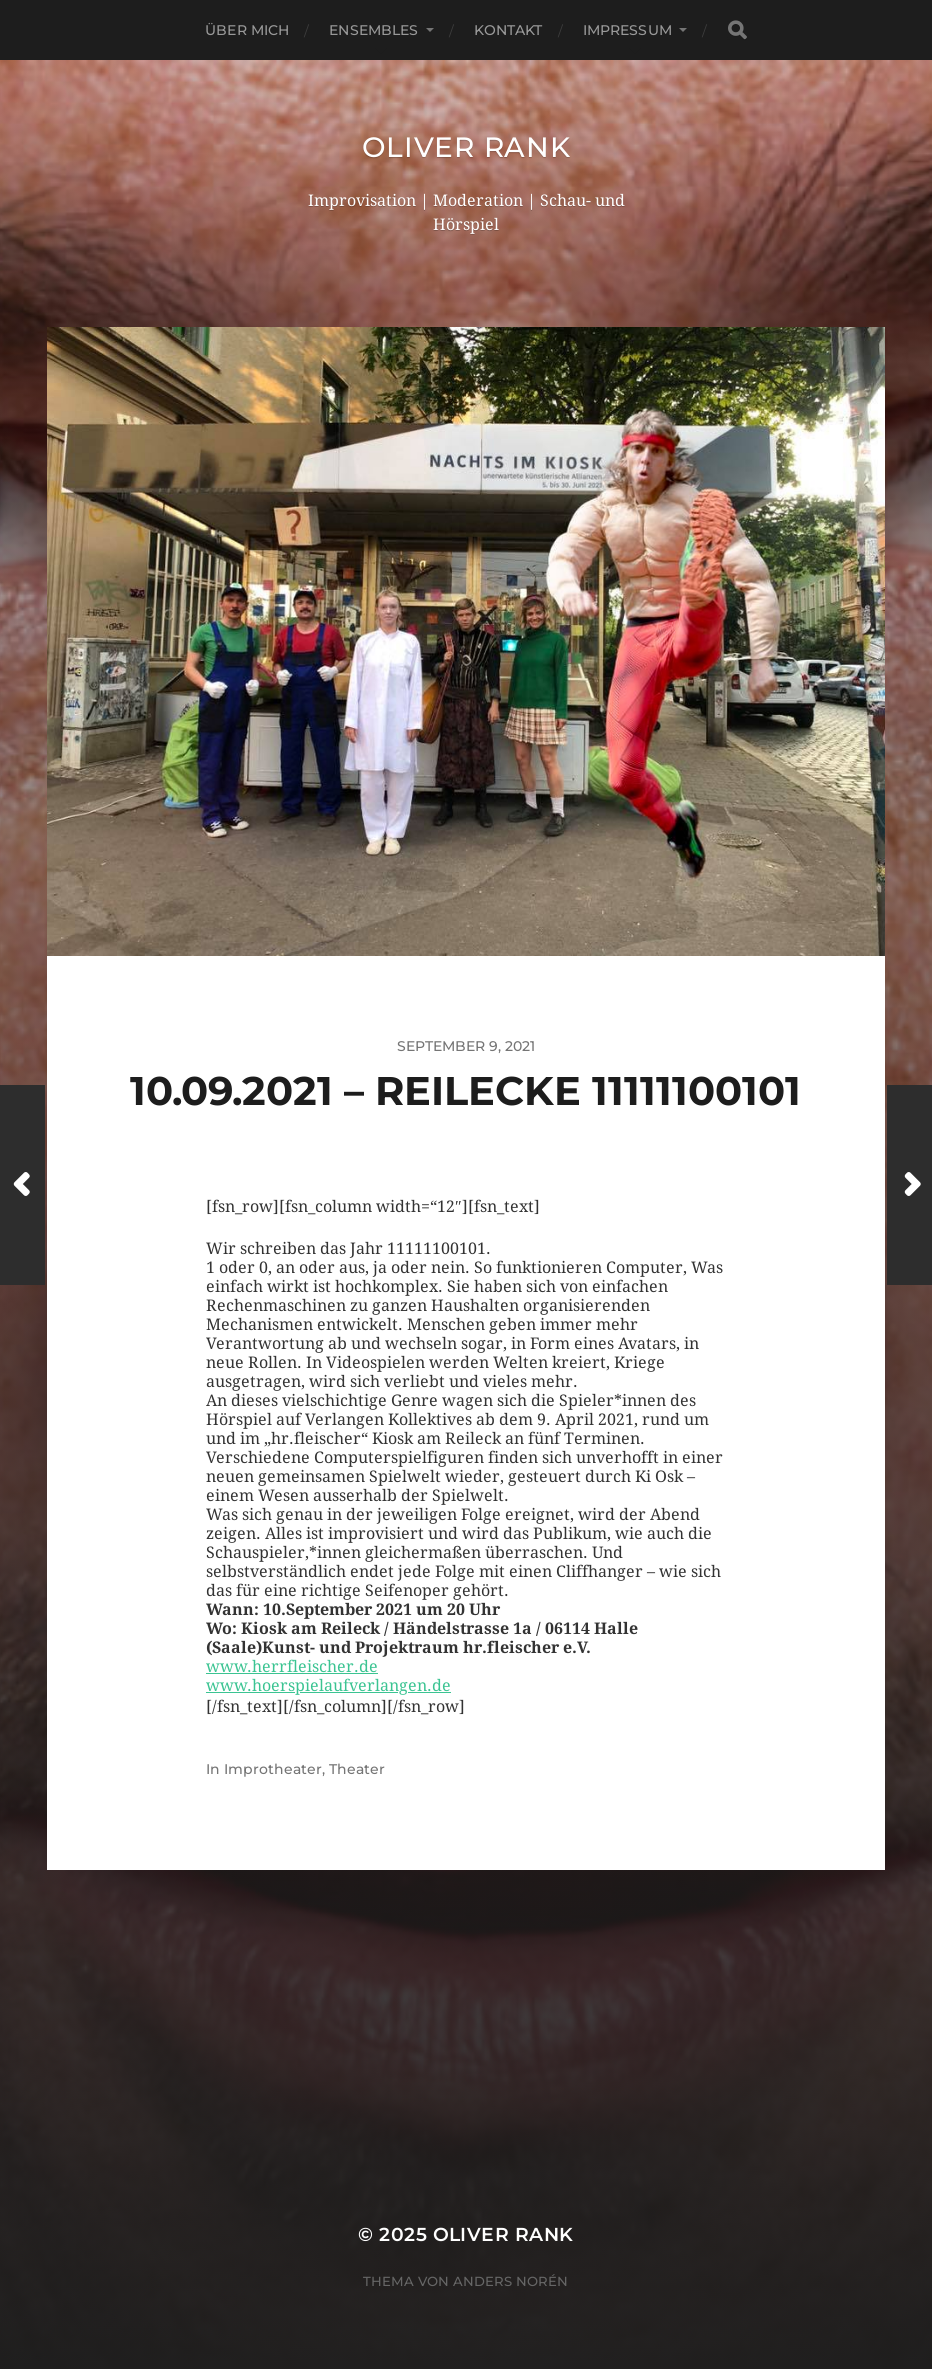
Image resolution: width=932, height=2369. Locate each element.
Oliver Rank (466, 147)
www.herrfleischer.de (292, 1666)
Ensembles (373, 30)
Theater (357, 1769)
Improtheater (273, 1769)
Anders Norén (510, 2281)
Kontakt (508, 30)
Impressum (627, 30)
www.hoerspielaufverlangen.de (328, 1685)
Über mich (247, 30)
